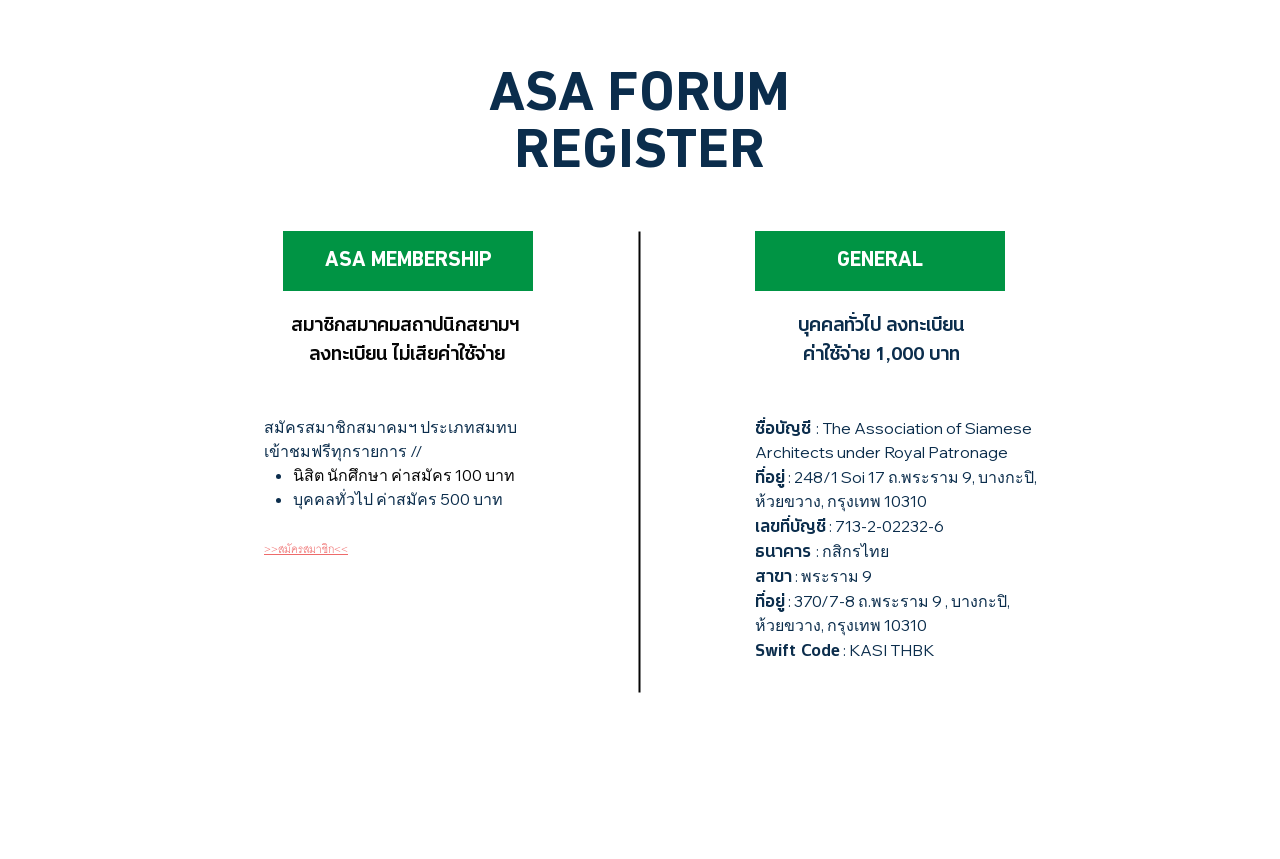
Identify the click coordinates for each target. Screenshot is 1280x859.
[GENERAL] (880, 261)
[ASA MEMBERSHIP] (408, 261)
